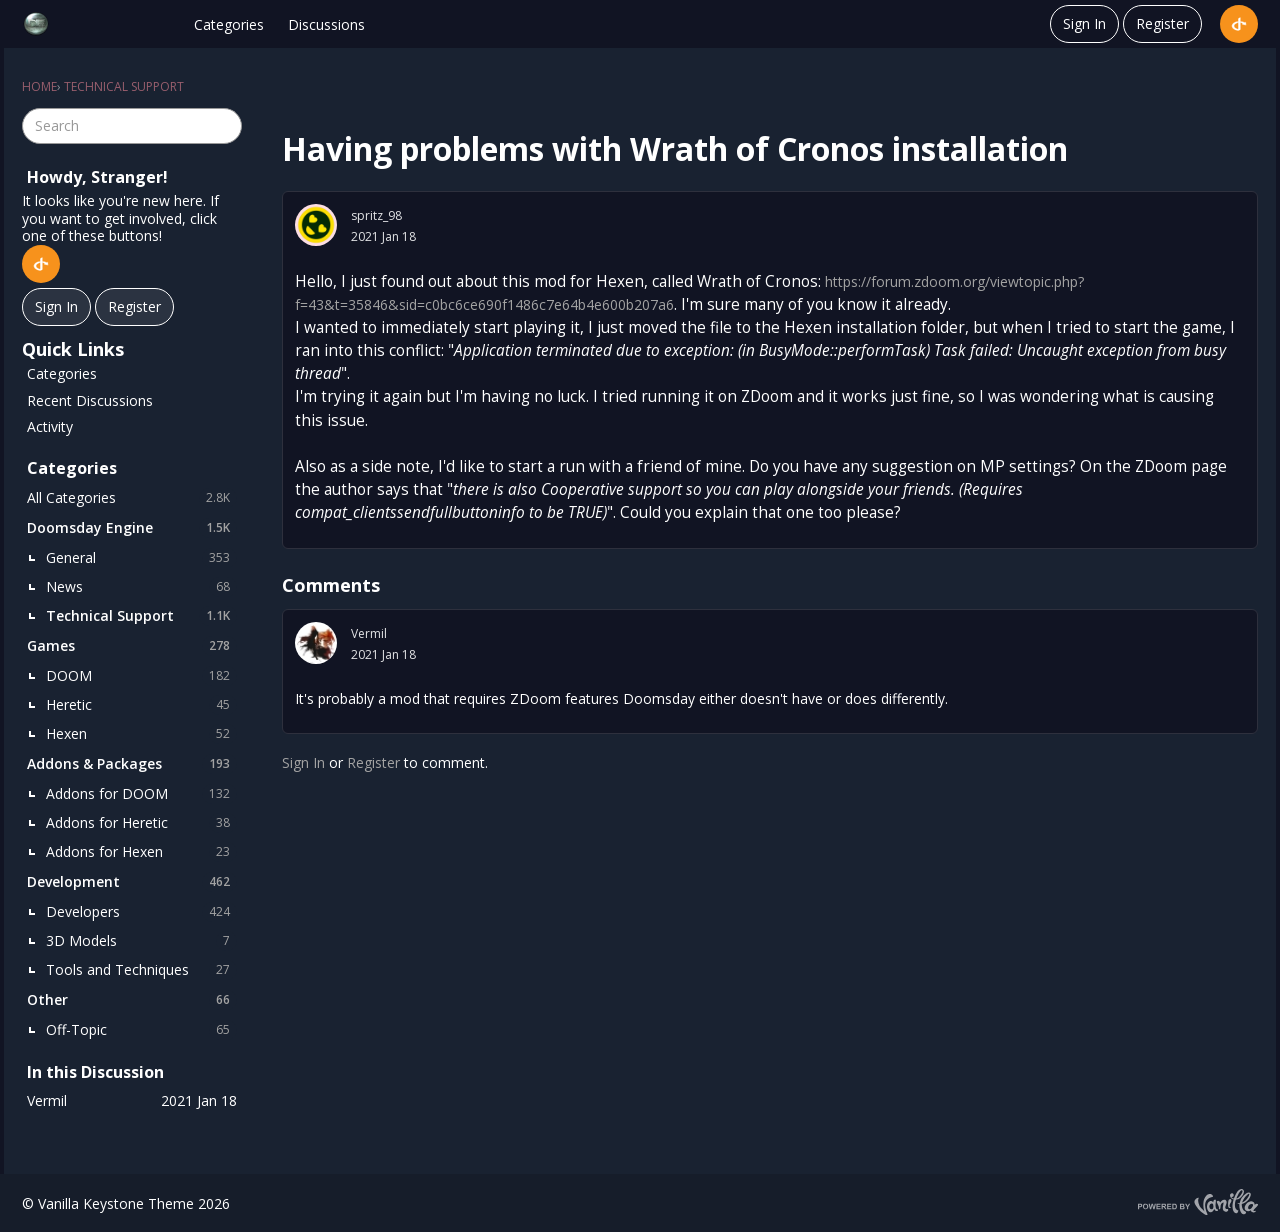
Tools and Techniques (141, 970)
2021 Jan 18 (383, 236)
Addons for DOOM (141, 794)
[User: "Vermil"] (316, 643)
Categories (229, 24)
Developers (141, 912)
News (141, 587)
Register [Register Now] (134, 306)
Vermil (369, 633)
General (141, 558)
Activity (50, 426)
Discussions (326, 24)
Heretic (141, 705)
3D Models (141, 941)
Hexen (141, 734)
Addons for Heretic (141, 823)
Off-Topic (141, 1030)
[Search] (224, 126)
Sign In (1084, 23)
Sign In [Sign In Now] (56, 306)
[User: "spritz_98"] (316, 225)
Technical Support (141, 616)
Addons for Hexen (141, 852)
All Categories (132, 498)
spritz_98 (376, 215)
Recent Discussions (90, 400)
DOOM (141, 676)
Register (1162, 23)
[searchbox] (132, 126)
